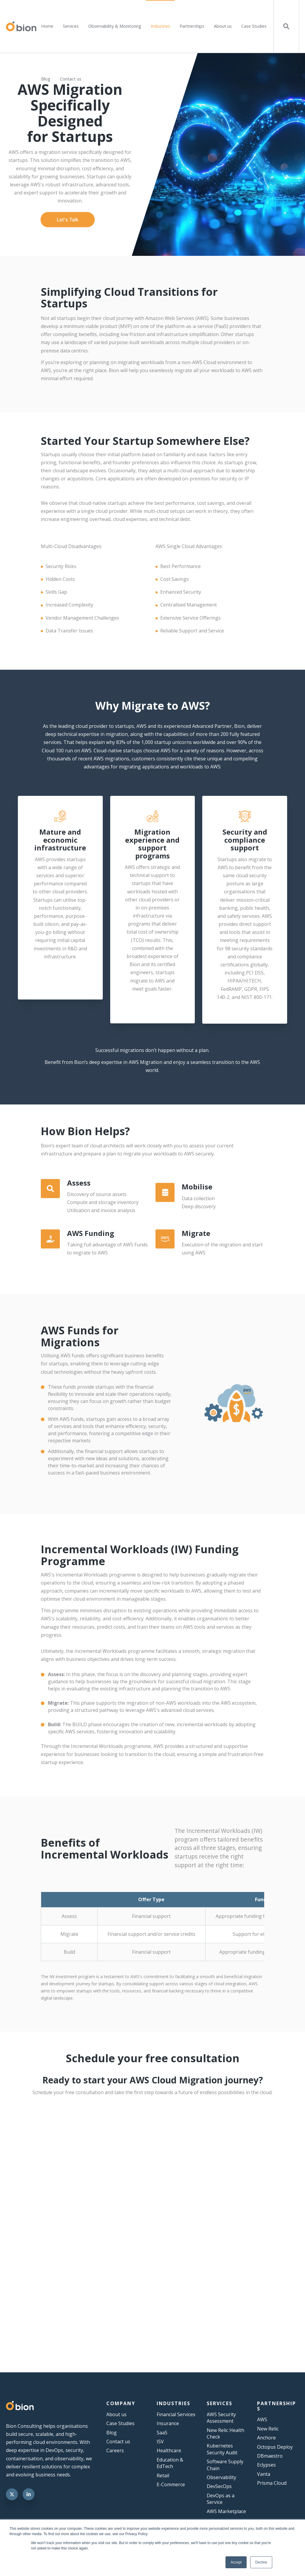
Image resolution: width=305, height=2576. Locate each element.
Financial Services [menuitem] (176, 2414)
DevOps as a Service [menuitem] (220, 2498)
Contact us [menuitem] (70, 79)
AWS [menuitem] (262, 2419)
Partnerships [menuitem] (192, 26)
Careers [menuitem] (115, 2450)
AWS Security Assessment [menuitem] (221, 2417)
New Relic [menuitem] (267, 2428)
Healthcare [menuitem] (169, 2450)
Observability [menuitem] (221, 2477)
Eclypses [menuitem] (266, 2464)
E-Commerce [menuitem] (171, 2484)
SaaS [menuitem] (162, 2432)
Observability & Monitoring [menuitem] (114, 26)
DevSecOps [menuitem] (219, 2486)
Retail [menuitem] (163, 2475)
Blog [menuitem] (45, 79)
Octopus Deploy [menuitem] (275, 2447)
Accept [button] (236, 2562)
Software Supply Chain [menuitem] (225, 2464)
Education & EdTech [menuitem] (170, 2463)
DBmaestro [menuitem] (270, 2456)
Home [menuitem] (47, 26)
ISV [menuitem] (160, 2441)
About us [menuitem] (223, 26)
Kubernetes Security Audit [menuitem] (222, 2449)
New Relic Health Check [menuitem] (225, 2433)
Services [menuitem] (71, 26)
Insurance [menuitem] (168, 2423)
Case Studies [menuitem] (254, 26)
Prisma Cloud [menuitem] (272, 2483)
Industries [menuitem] (160, 26)
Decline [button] (261, 2562)
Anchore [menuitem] (266, 2437)
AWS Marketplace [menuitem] (226, 2511)
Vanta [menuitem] (263, 2474)
